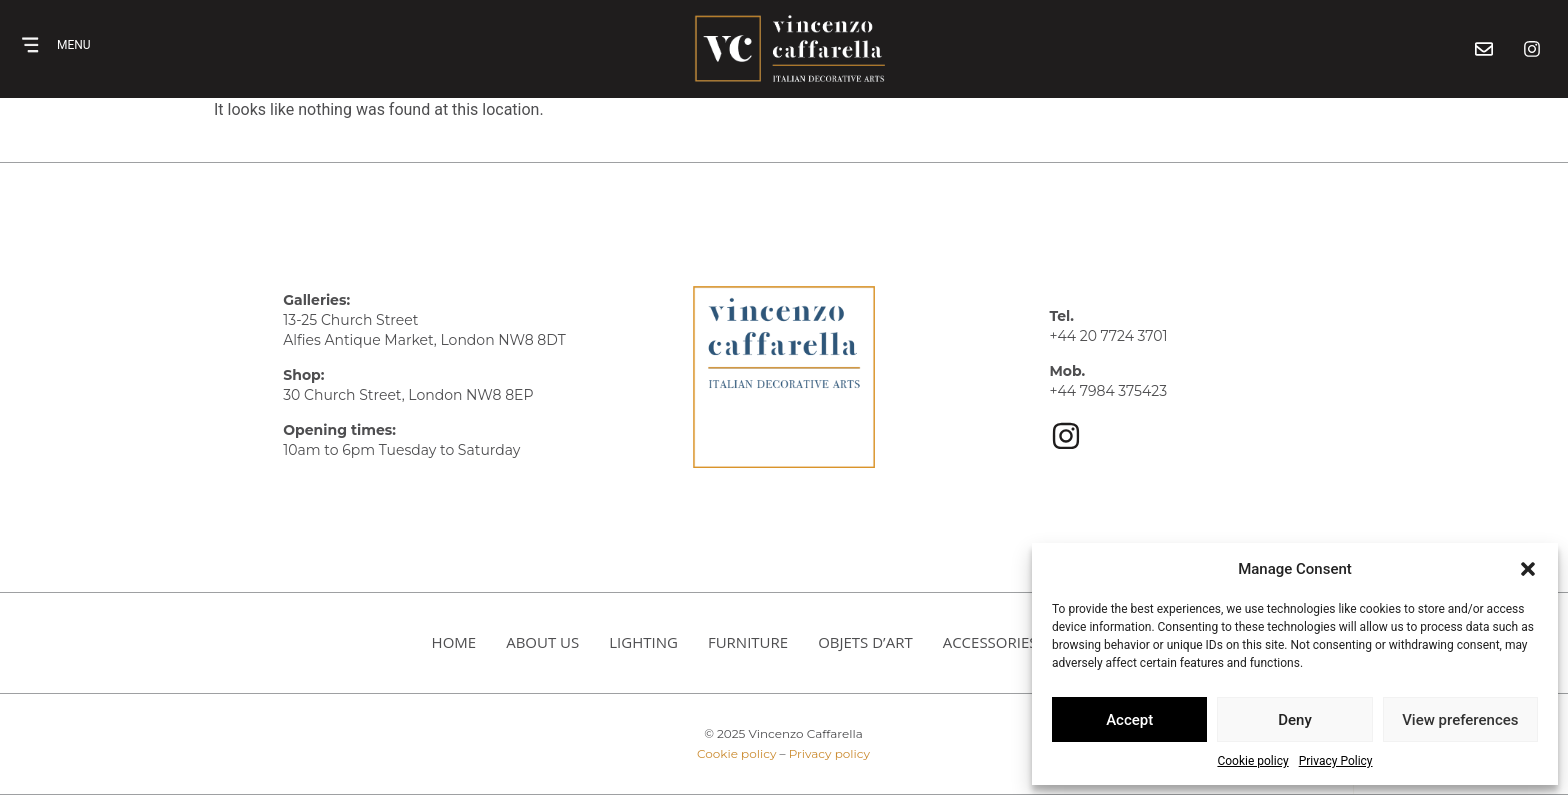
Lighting (643, 642)
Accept (1129, 720)
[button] (1528, 569)
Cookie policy (1252, 761)
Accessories (990, 642)
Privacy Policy (1336, 761)
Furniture (748, 642)
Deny (1295, 720)
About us (542, 642)
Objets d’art (865, 642)
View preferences (1460, 720)
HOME (454, 642)
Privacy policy (829, 753)
